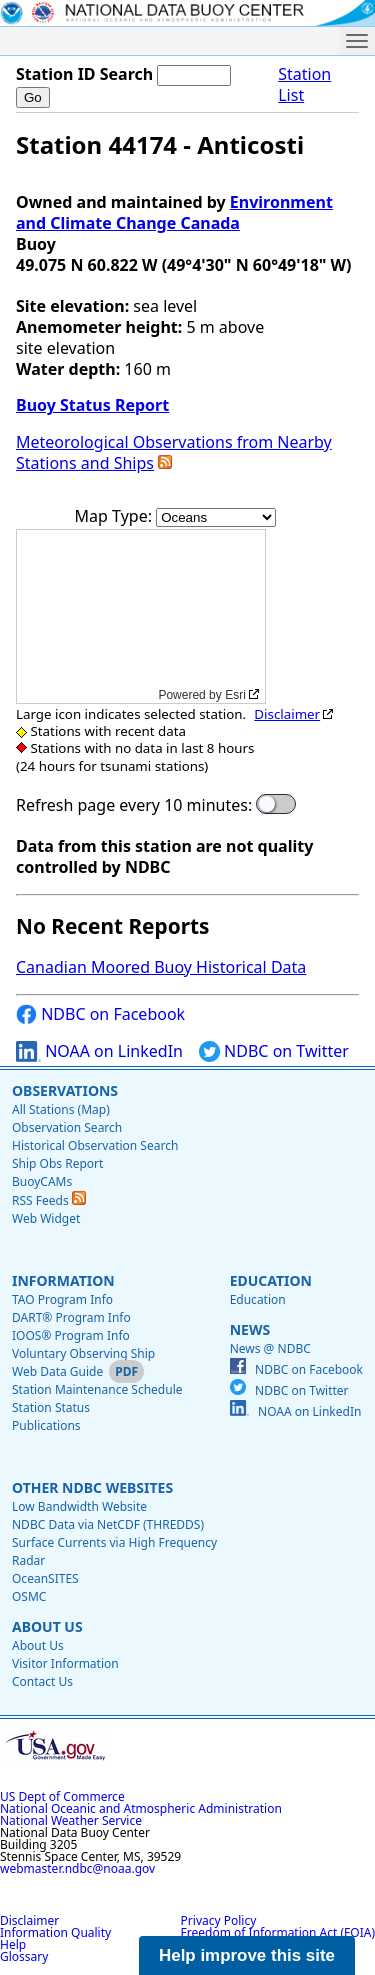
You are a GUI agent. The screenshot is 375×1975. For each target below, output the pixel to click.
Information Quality (55, 1932)
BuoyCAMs (42, 1181)
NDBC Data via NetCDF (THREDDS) (108, 1524)
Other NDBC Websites (92, 1487)
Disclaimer (287, 714)
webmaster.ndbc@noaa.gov (77, 1868)
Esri (235, 695)
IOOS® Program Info (71, 1335)
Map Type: (116, 516)
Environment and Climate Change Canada (174, 212)
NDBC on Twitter (274, 1051)
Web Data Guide (57, 1371)
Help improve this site (247, 1955)
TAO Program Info (62, 1299)
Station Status (51, 1407)
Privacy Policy (219, 1920)
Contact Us (42, 1681)
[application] (141, 616)
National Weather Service (71, 1820)
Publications (46, 1425)
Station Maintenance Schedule (97, 1389)
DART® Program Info (71, 1317)
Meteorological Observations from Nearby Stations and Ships (174, 452)
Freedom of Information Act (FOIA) (278, 1932)
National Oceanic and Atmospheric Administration (141, 1808)
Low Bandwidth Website (79, 1506)
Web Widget (46, 1218)
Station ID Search (84, 74)
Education (271, 1280)
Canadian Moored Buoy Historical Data (161, 967)
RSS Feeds (49, 1200)
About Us (47, 1626)
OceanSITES (45, 1578)
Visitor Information (65, 1663)
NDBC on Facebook (100, 1014)
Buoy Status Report (92, 405)
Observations (65, 1090)
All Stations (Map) (61, 1109)
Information (63, 1280)
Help (13, 1944)
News (250, 1329)
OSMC (29, 1596)
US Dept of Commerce (62, 1796)
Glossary (24, 1956)
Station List (304, 85)
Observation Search (67, 1127)
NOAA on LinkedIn (99, 1051)
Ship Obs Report (57, 1163)
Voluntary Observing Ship (83, 1353)
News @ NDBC (270, 1348)
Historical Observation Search (95, 1145)
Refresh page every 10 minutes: (134, 805)
